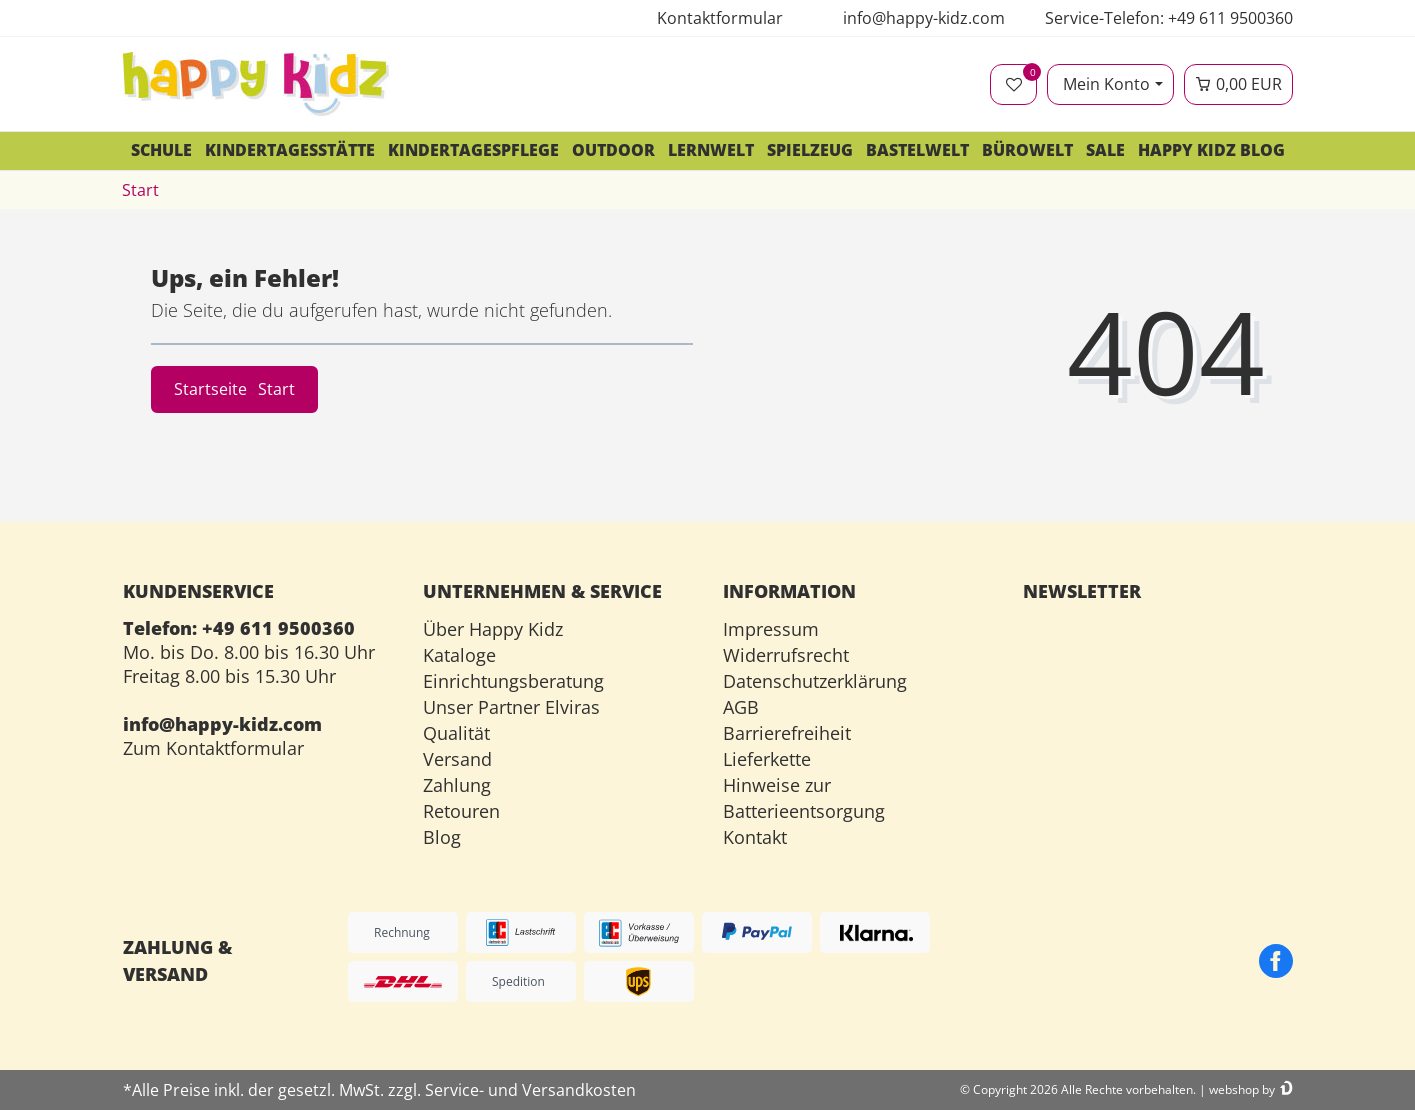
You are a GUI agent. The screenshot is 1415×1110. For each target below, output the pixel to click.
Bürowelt (1027, 150)
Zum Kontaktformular (213, 748)
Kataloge (459, 655)
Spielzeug (810, 150)
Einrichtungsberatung (513, 681)
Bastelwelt (917, 150)
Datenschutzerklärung (815, 681)
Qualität (456, 733)
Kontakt (755, 837)
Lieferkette (767, 759)
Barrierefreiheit (787, 733)
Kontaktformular (720, 18)
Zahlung (457, 785)
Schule (161, 150)
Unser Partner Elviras (511, 707)
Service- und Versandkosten (530, 1090)
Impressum (771, 629)
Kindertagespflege (473, 150)
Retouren (461, 811)
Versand (457, 759)
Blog (442, 837)
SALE (1105, 150)
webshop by (1242, 1089)
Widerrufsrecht (786, 655)
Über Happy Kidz (493, 629)
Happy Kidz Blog (1211, 150)
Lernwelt (711, 150)
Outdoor (613, 150)
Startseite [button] (234, 389)
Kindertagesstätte (290, 150)
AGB (741, 707)
